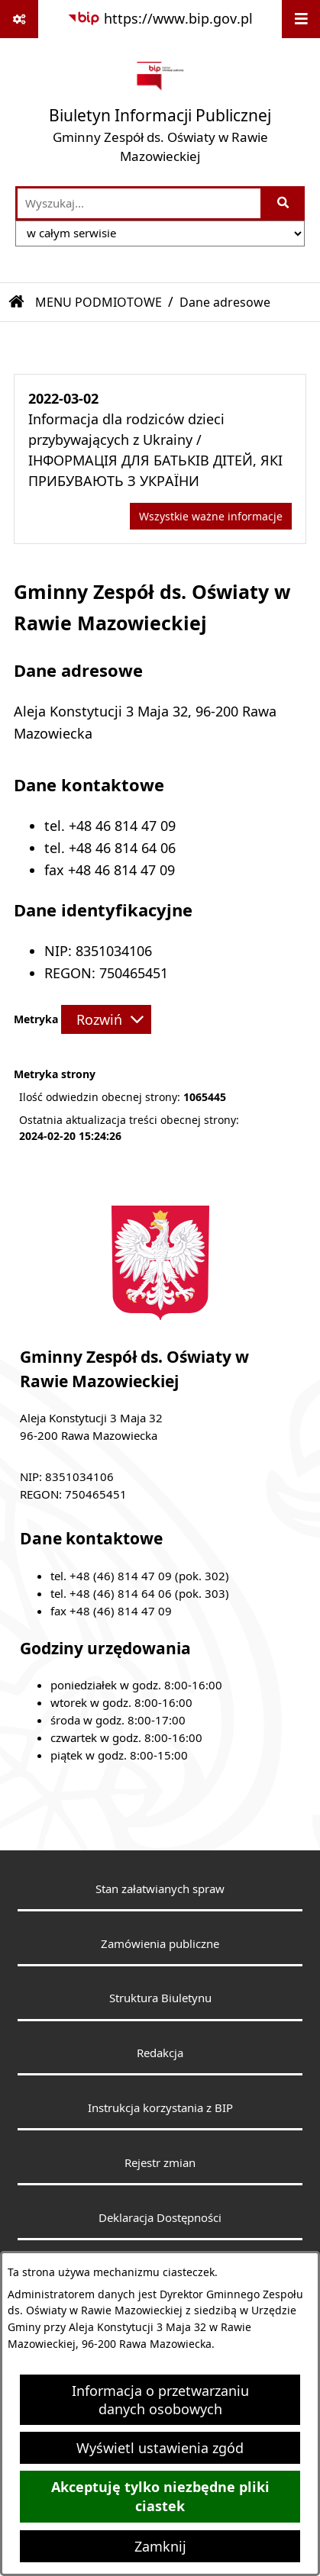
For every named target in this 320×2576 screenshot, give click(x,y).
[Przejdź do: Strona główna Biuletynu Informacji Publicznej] (16, 302)
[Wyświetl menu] (301, 19)
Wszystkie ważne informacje (211, 516)
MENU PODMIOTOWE (98, 302)
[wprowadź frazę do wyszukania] (139, 203)
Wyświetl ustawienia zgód (160, 2448)
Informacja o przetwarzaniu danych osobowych (160, 2399)
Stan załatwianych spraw (160, 1888)
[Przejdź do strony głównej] (160, 112)
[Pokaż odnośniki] (19, 19)
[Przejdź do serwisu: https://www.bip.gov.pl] (160, 18)
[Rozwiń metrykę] (106, 1019)
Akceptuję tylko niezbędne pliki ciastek (160, 2497)
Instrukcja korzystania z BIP (160, 2107)
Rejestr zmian (160, 2162)
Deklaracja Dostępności (160, 2217)
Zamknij (160, 2546)
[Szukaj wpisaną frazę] (284, 203)
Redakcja (160, 2052)
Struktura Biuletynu (160, 1997)
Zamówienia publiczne (160, 1943)
